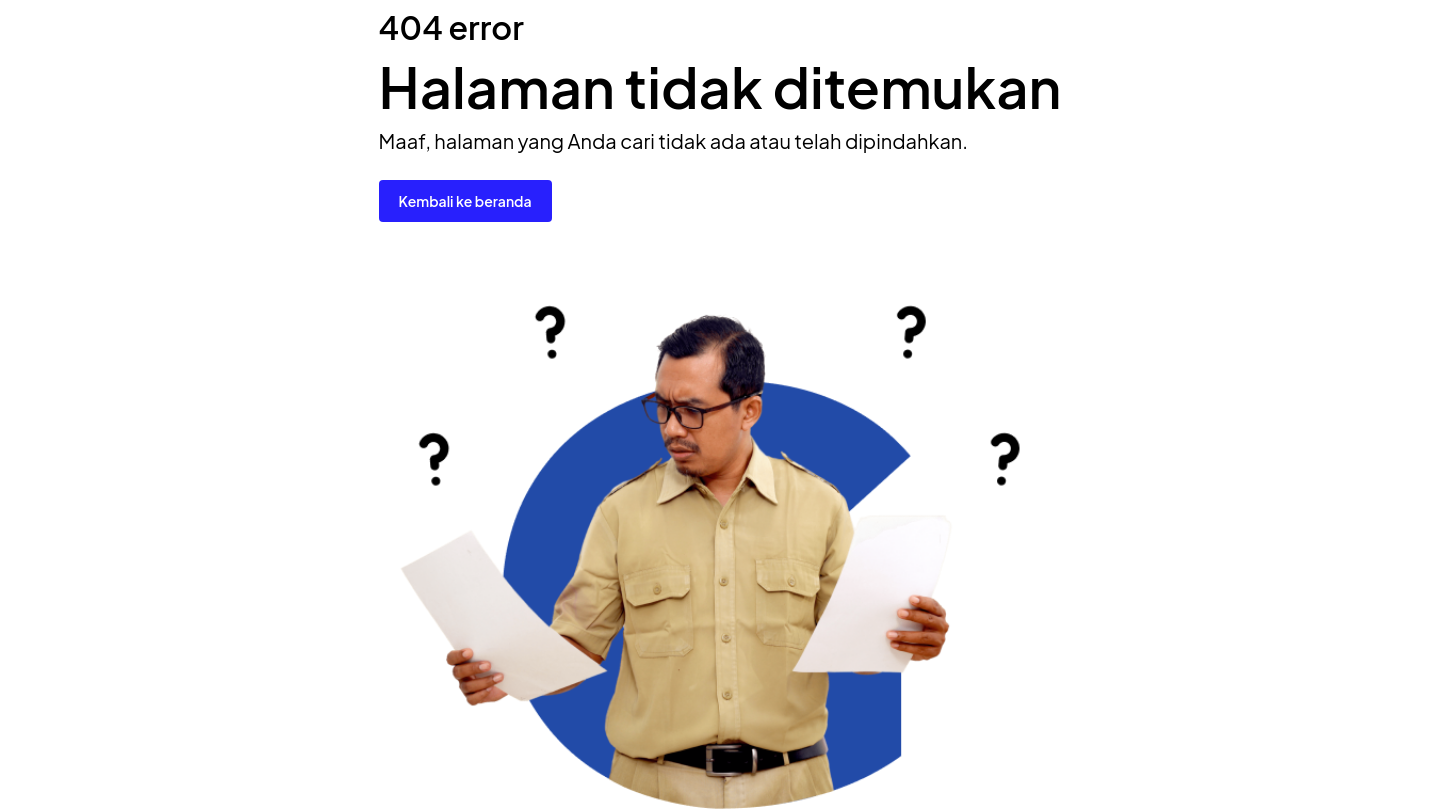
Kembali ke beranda (465, 201)
